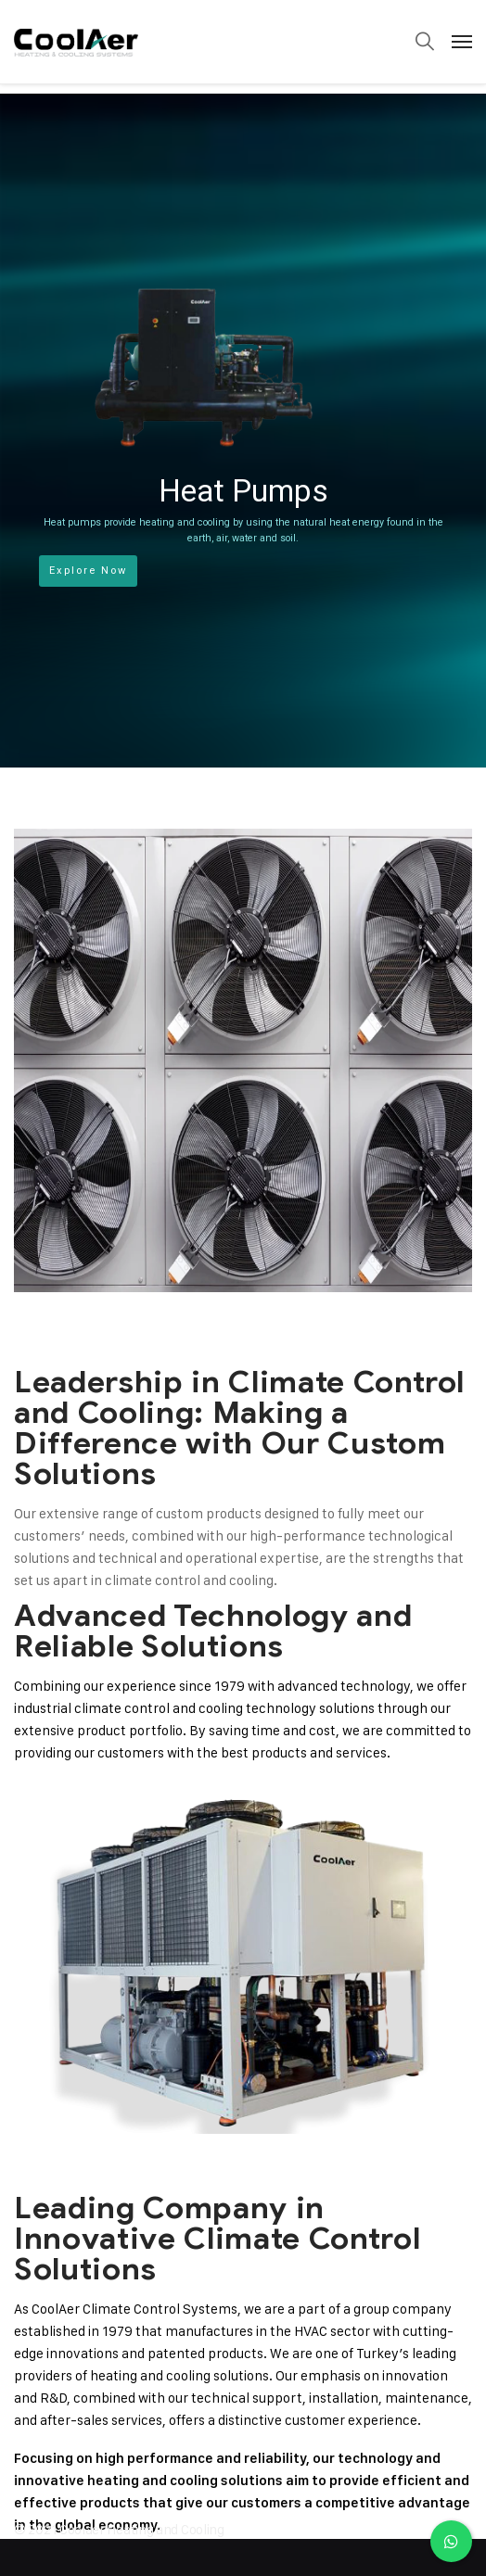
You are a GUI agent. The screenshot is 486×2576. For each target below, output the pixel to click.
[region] (243, 431)
